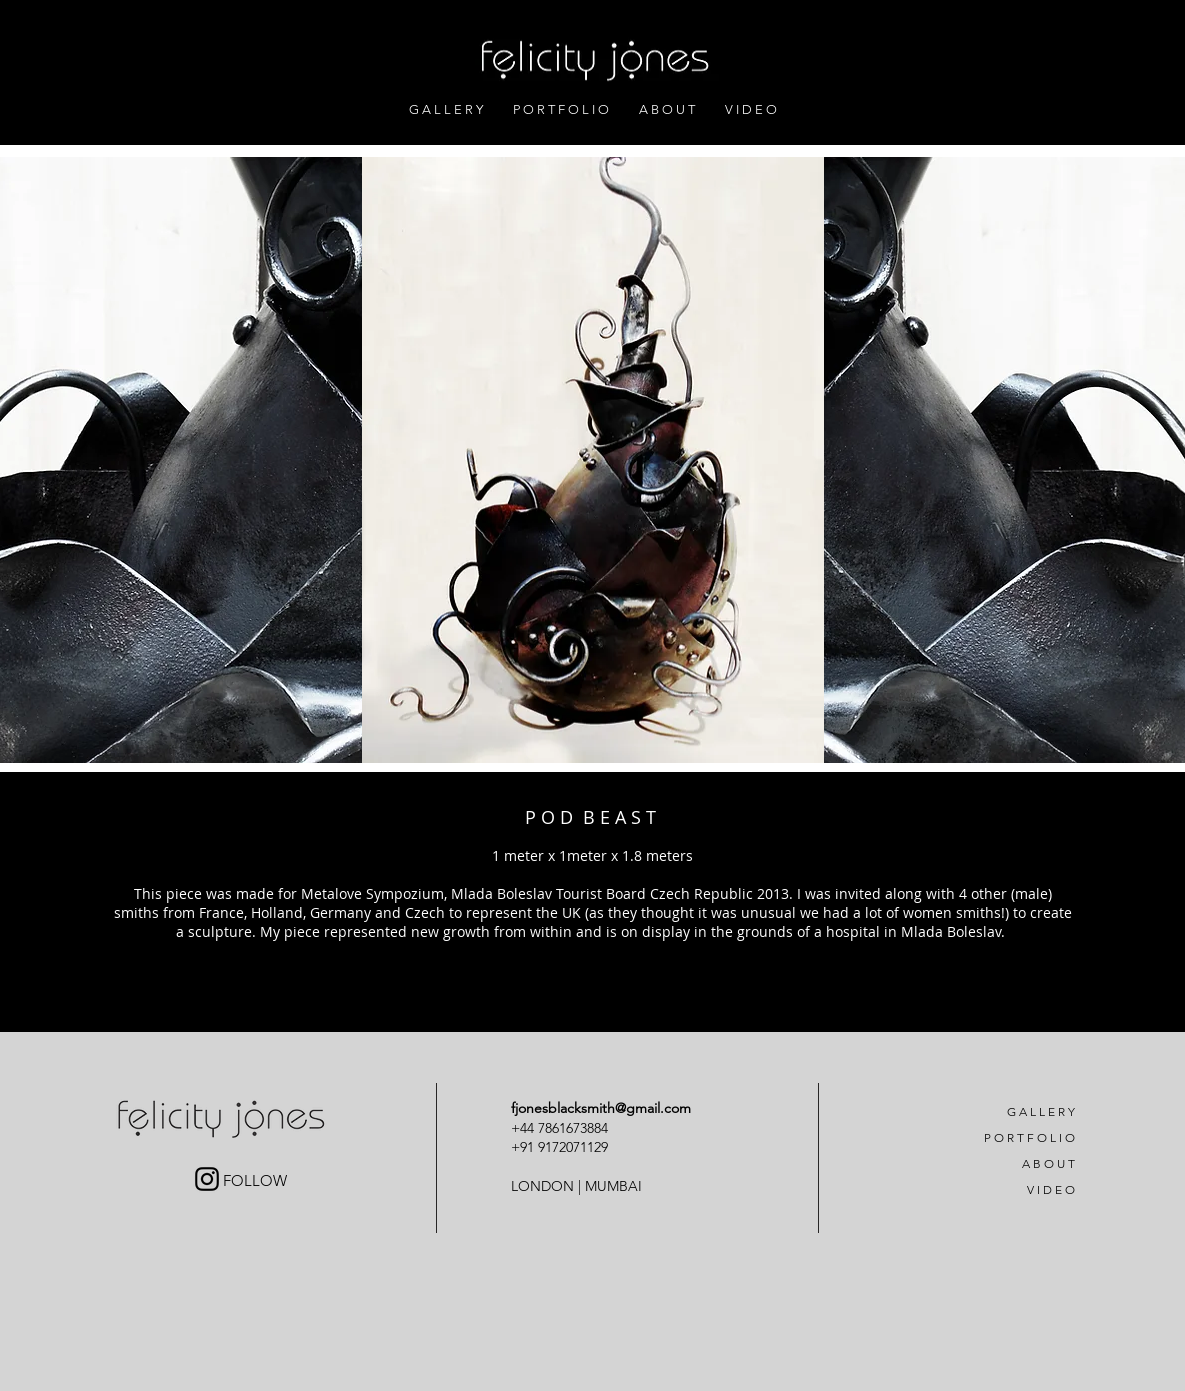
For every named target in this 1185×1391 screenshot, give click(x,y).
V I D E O (1051, 1189)
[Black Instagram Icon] (207, 1179)
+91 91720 (542, 1147)
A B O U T (1048, 1163)
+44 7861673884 (561, 1128)
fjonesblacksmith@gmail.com (601, 1108)
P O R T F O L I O (1029, 1137)
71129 (590, 1147)
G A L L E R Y (1041, 1111)
